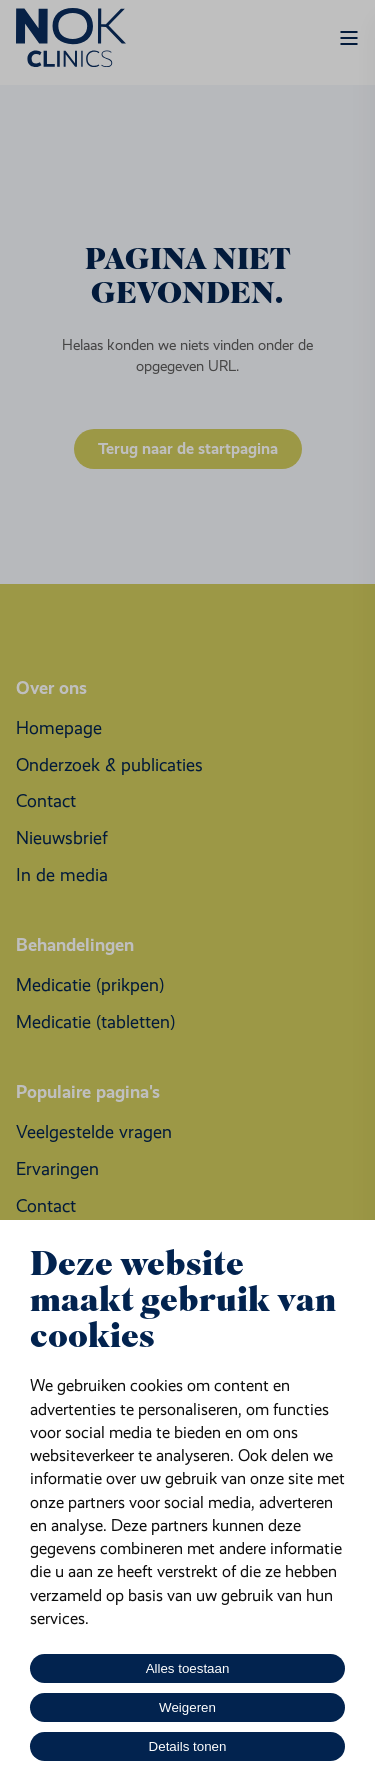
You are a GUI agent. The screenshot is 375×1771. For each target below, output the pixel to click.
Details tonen (188, 1746)
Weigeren (187, 1707)
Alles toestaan (188, 1668)
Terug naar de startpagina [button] (188, 448)
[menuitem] (59, 728)
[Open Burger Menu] (349, 38)
